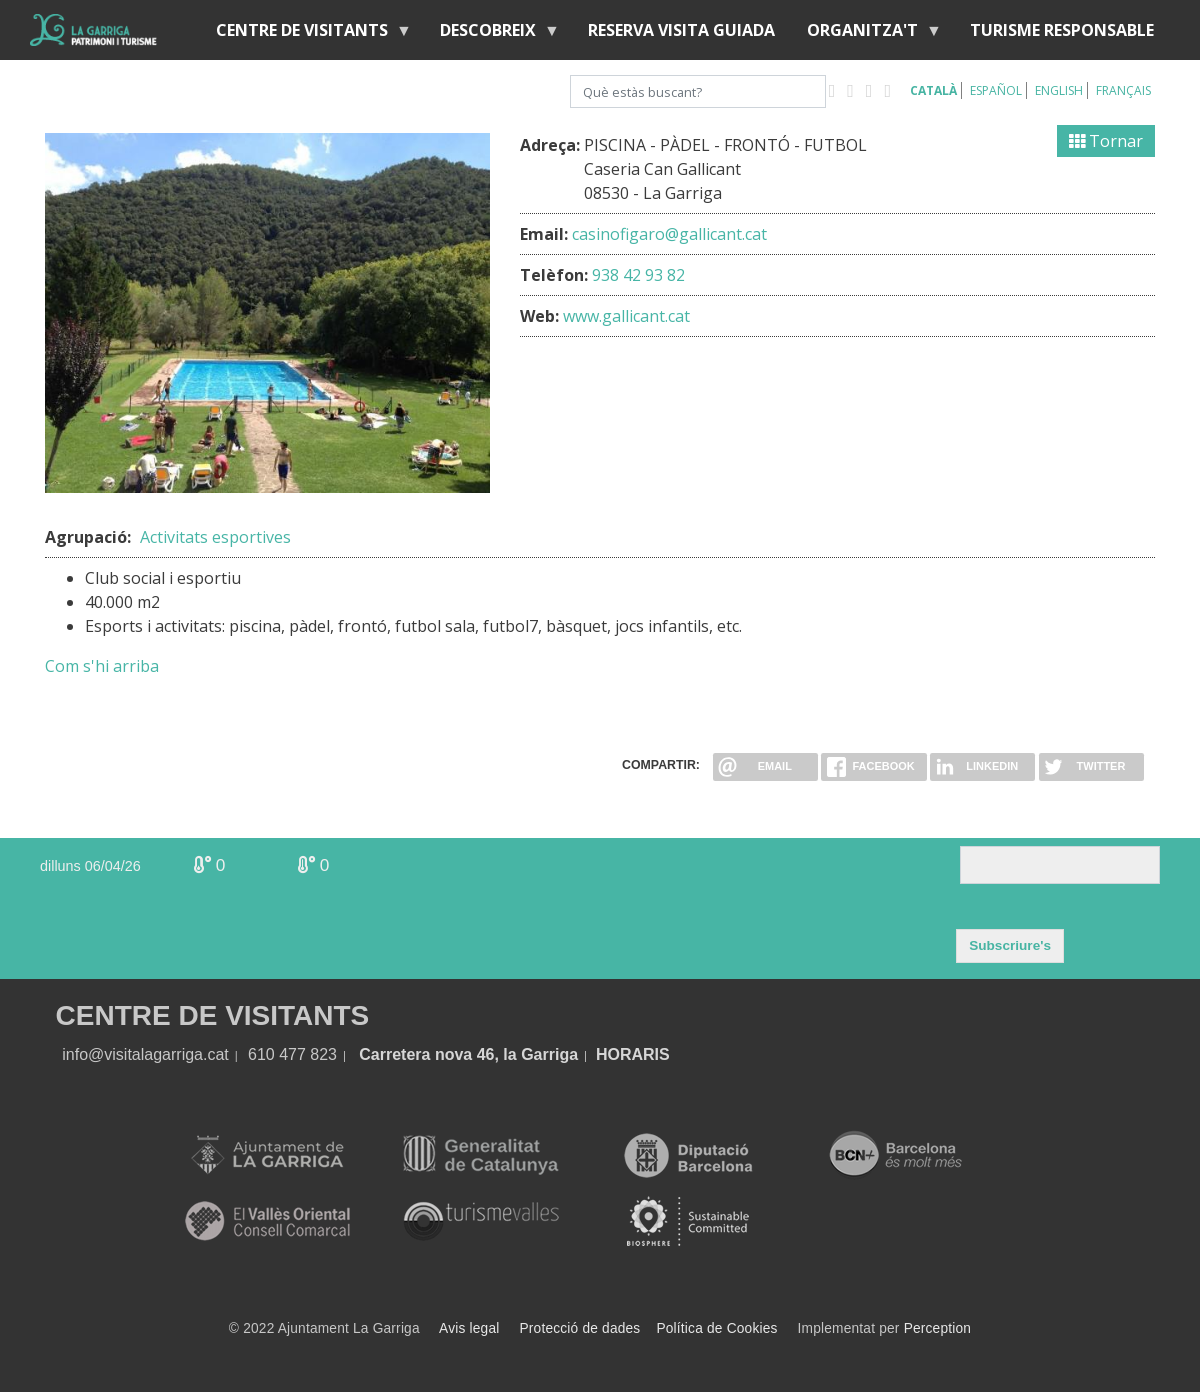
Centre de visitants (306, 34)
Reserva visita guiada (681, 30)
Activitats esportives (215, 537)
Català (933, 90)
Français (1123, 90)
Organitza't (866, 34)
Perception (938, 1328)
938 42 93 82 (638, 275)
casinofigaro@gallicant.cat (669, 234)
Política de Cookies (716, 1328)
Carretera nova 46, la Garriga (468, 1054)
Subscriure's (1010, 945)
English (1059, 90)
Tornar (1106, 141)
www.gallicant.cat (626, 316)
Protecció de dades (580, 1328)
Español (996, 90)
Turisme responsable (1062, 30)
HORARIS (633, 1054)
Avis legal (469, 1328)
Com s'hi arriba (102, 666)
